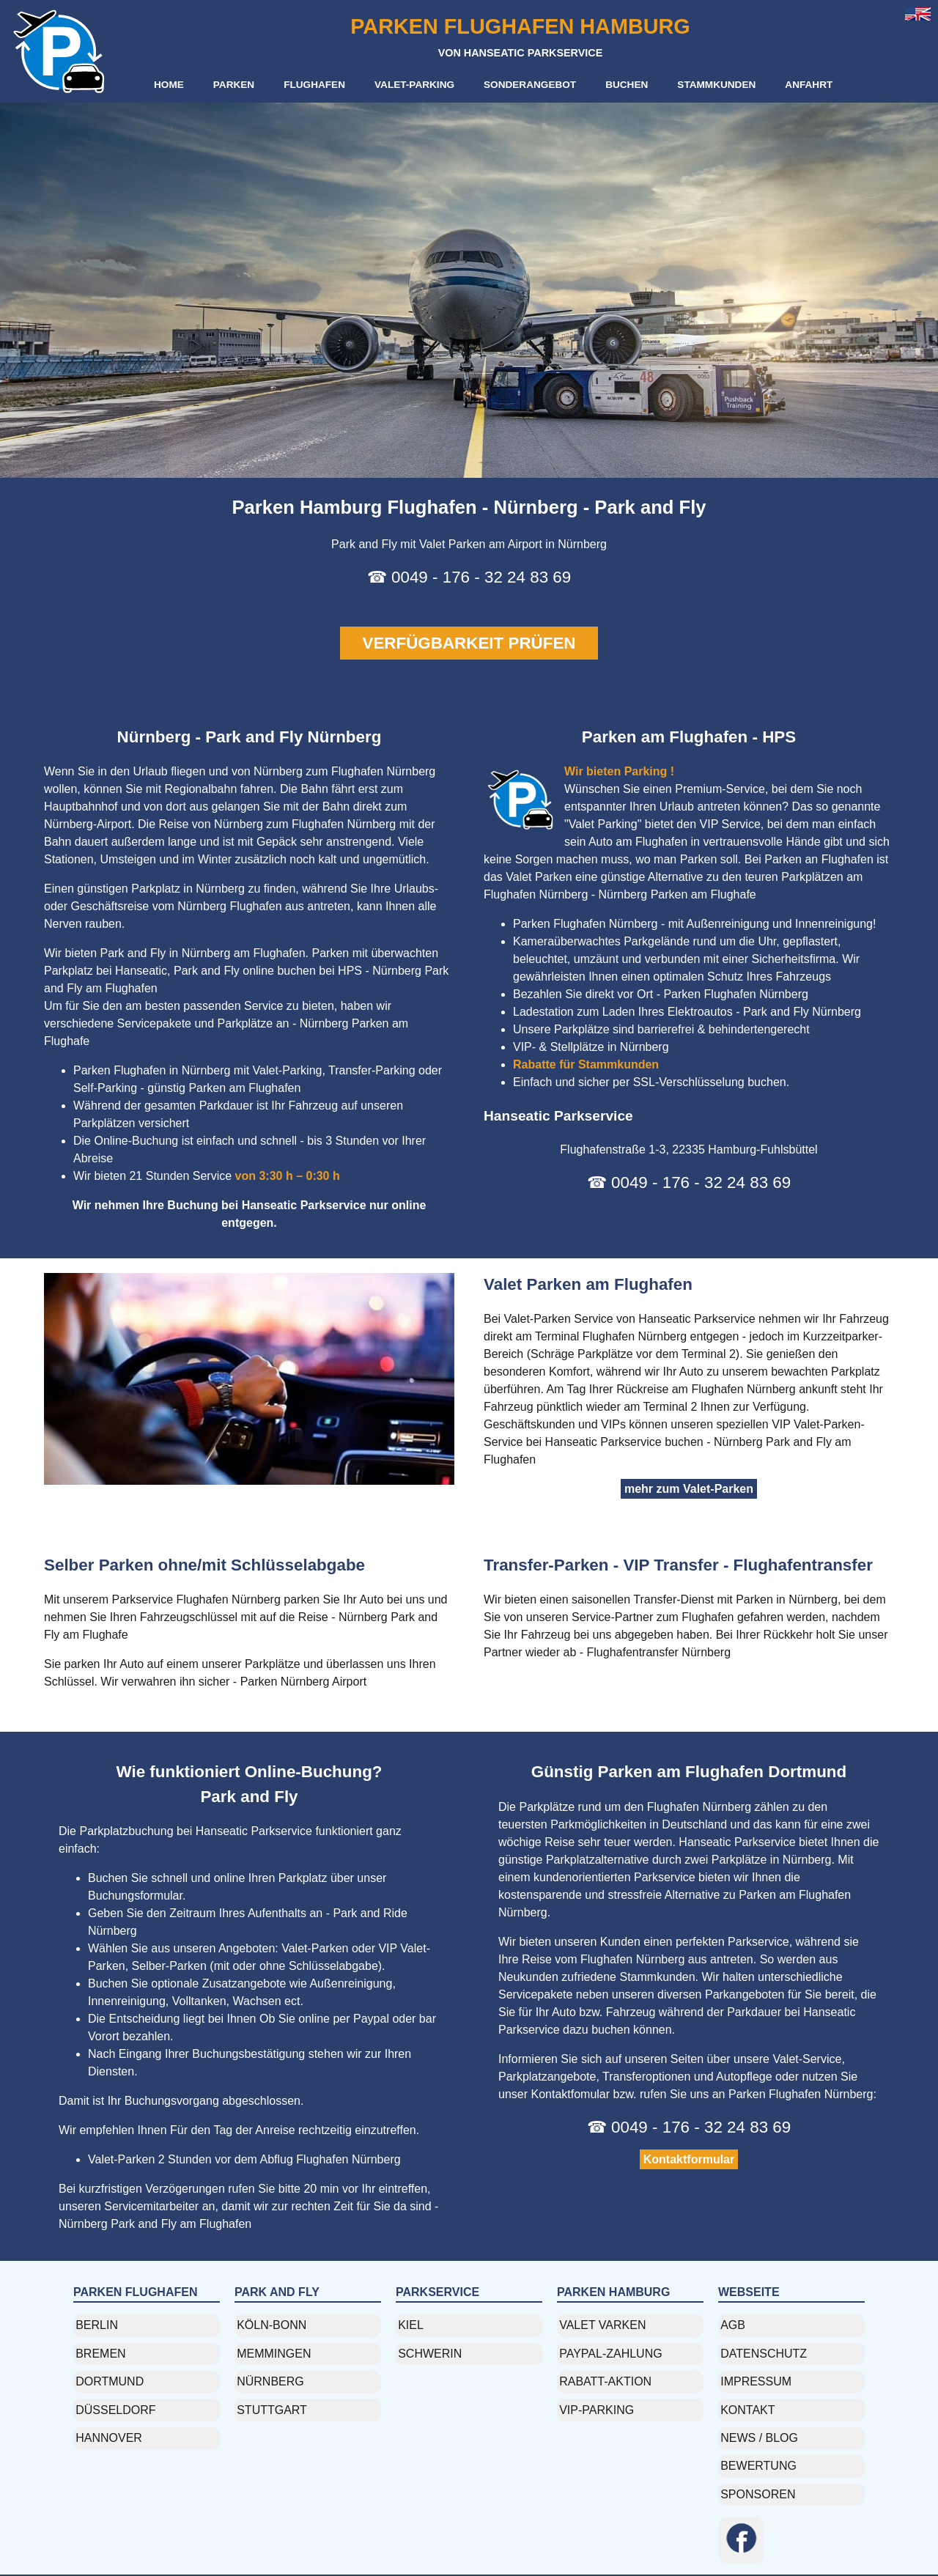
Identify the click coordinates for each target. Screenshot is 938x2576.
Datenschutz (763, 2353)
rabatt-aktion (605, 2381)
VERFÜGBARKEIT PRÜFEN (468, 643)
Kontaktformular (688, 2159)
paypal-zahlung (610, 2353)
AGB (732, 2325)
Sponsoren (757, 2494)
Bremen (100, 2353)
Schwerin (430, 2353)
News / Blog (759, 2438)
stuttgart (272, 2410)
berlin (96, 2325)
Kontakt (747, 2410)
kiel (411, 2325)
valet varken (602, 2325)
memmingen (274, 2353)
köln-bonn (271, 2325)
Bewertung (758, 2465)
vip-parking (596, 2410)
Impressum (755, 2381)
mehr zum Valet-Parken (688, 1489)
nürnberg (270, 2381)
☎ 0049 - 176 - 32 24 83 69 (469, 577)
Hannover (108, 2438)
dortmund (109, 2381)
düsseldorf (115, 2410)
